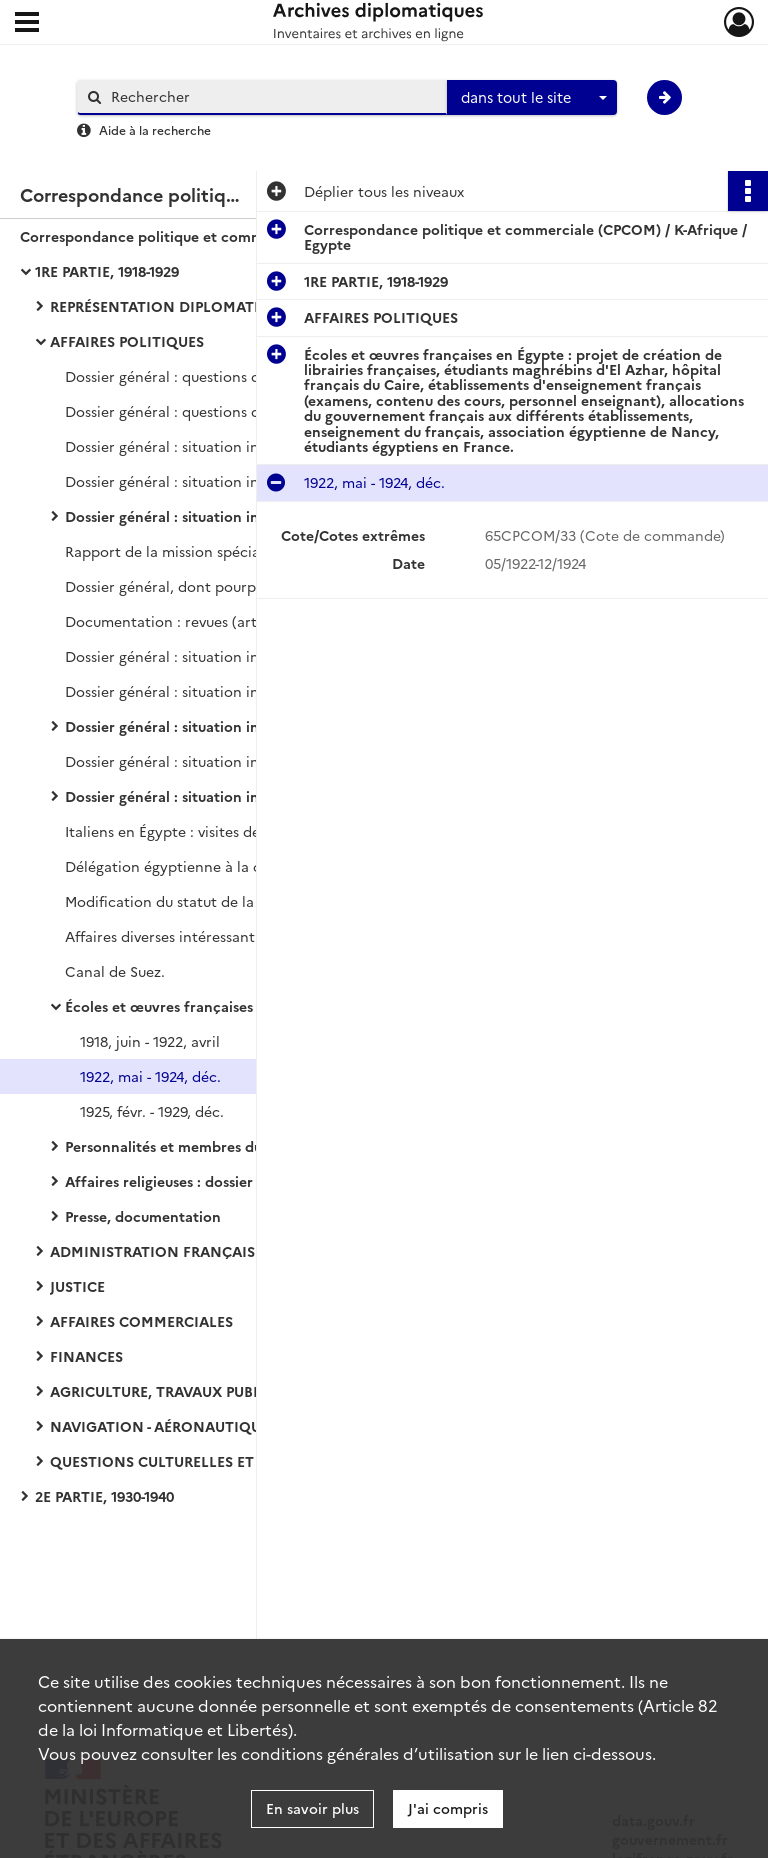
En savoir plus (312, 1808)
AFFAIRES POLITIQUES (127, 341)
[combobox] (532, 98)
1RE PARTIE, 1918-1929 (107, 271)
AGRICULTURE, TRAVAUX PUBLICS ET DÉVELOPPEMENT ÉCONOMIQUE (250, 1391)
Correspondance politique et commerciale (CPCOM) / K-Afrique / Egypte (220, 236)
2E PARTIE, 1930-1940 (104, 1496)
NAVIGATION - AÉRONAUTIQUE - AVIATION (200, 1426)
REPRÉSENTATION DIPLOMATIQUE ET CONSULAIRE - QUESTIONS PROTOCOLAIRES (250, 306)
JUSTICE (77, 1286)
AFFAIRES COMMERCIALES (141, 1321)
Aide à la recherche (155, 129)
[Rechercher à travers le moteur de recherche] (272, 96)
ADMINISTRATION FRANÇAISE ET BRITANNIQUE (219, 1251)
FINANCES (86, 1356)
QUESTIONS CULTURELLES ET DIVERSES (187, 1461)
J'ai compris (448, 1808)
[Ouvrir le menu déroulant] (27, 24)
